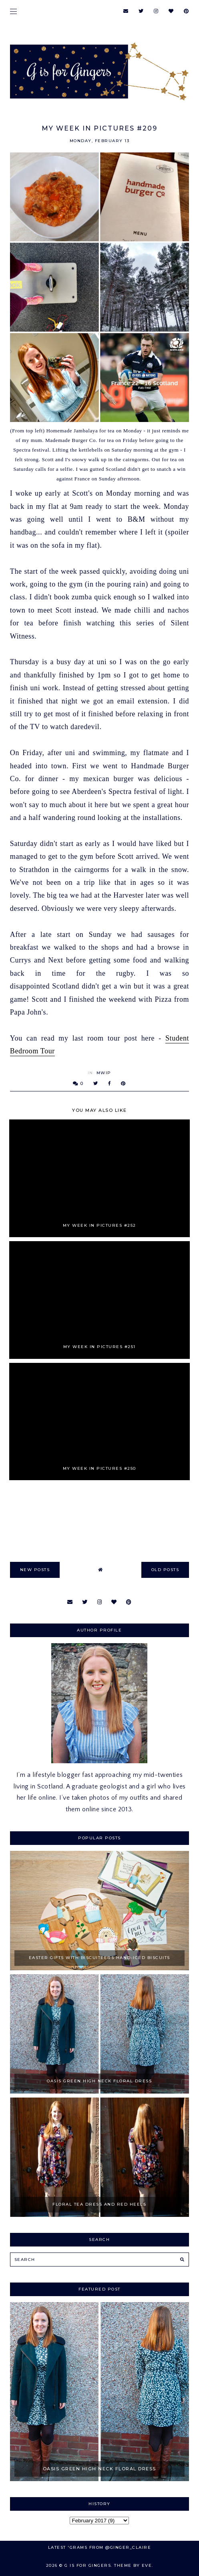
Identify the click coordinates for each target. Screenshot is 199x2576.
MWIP (103, 1072)
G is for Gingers (87, 2565)
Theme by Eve (133, 2565)
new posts (35, 1569)
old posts (165, 1569)
